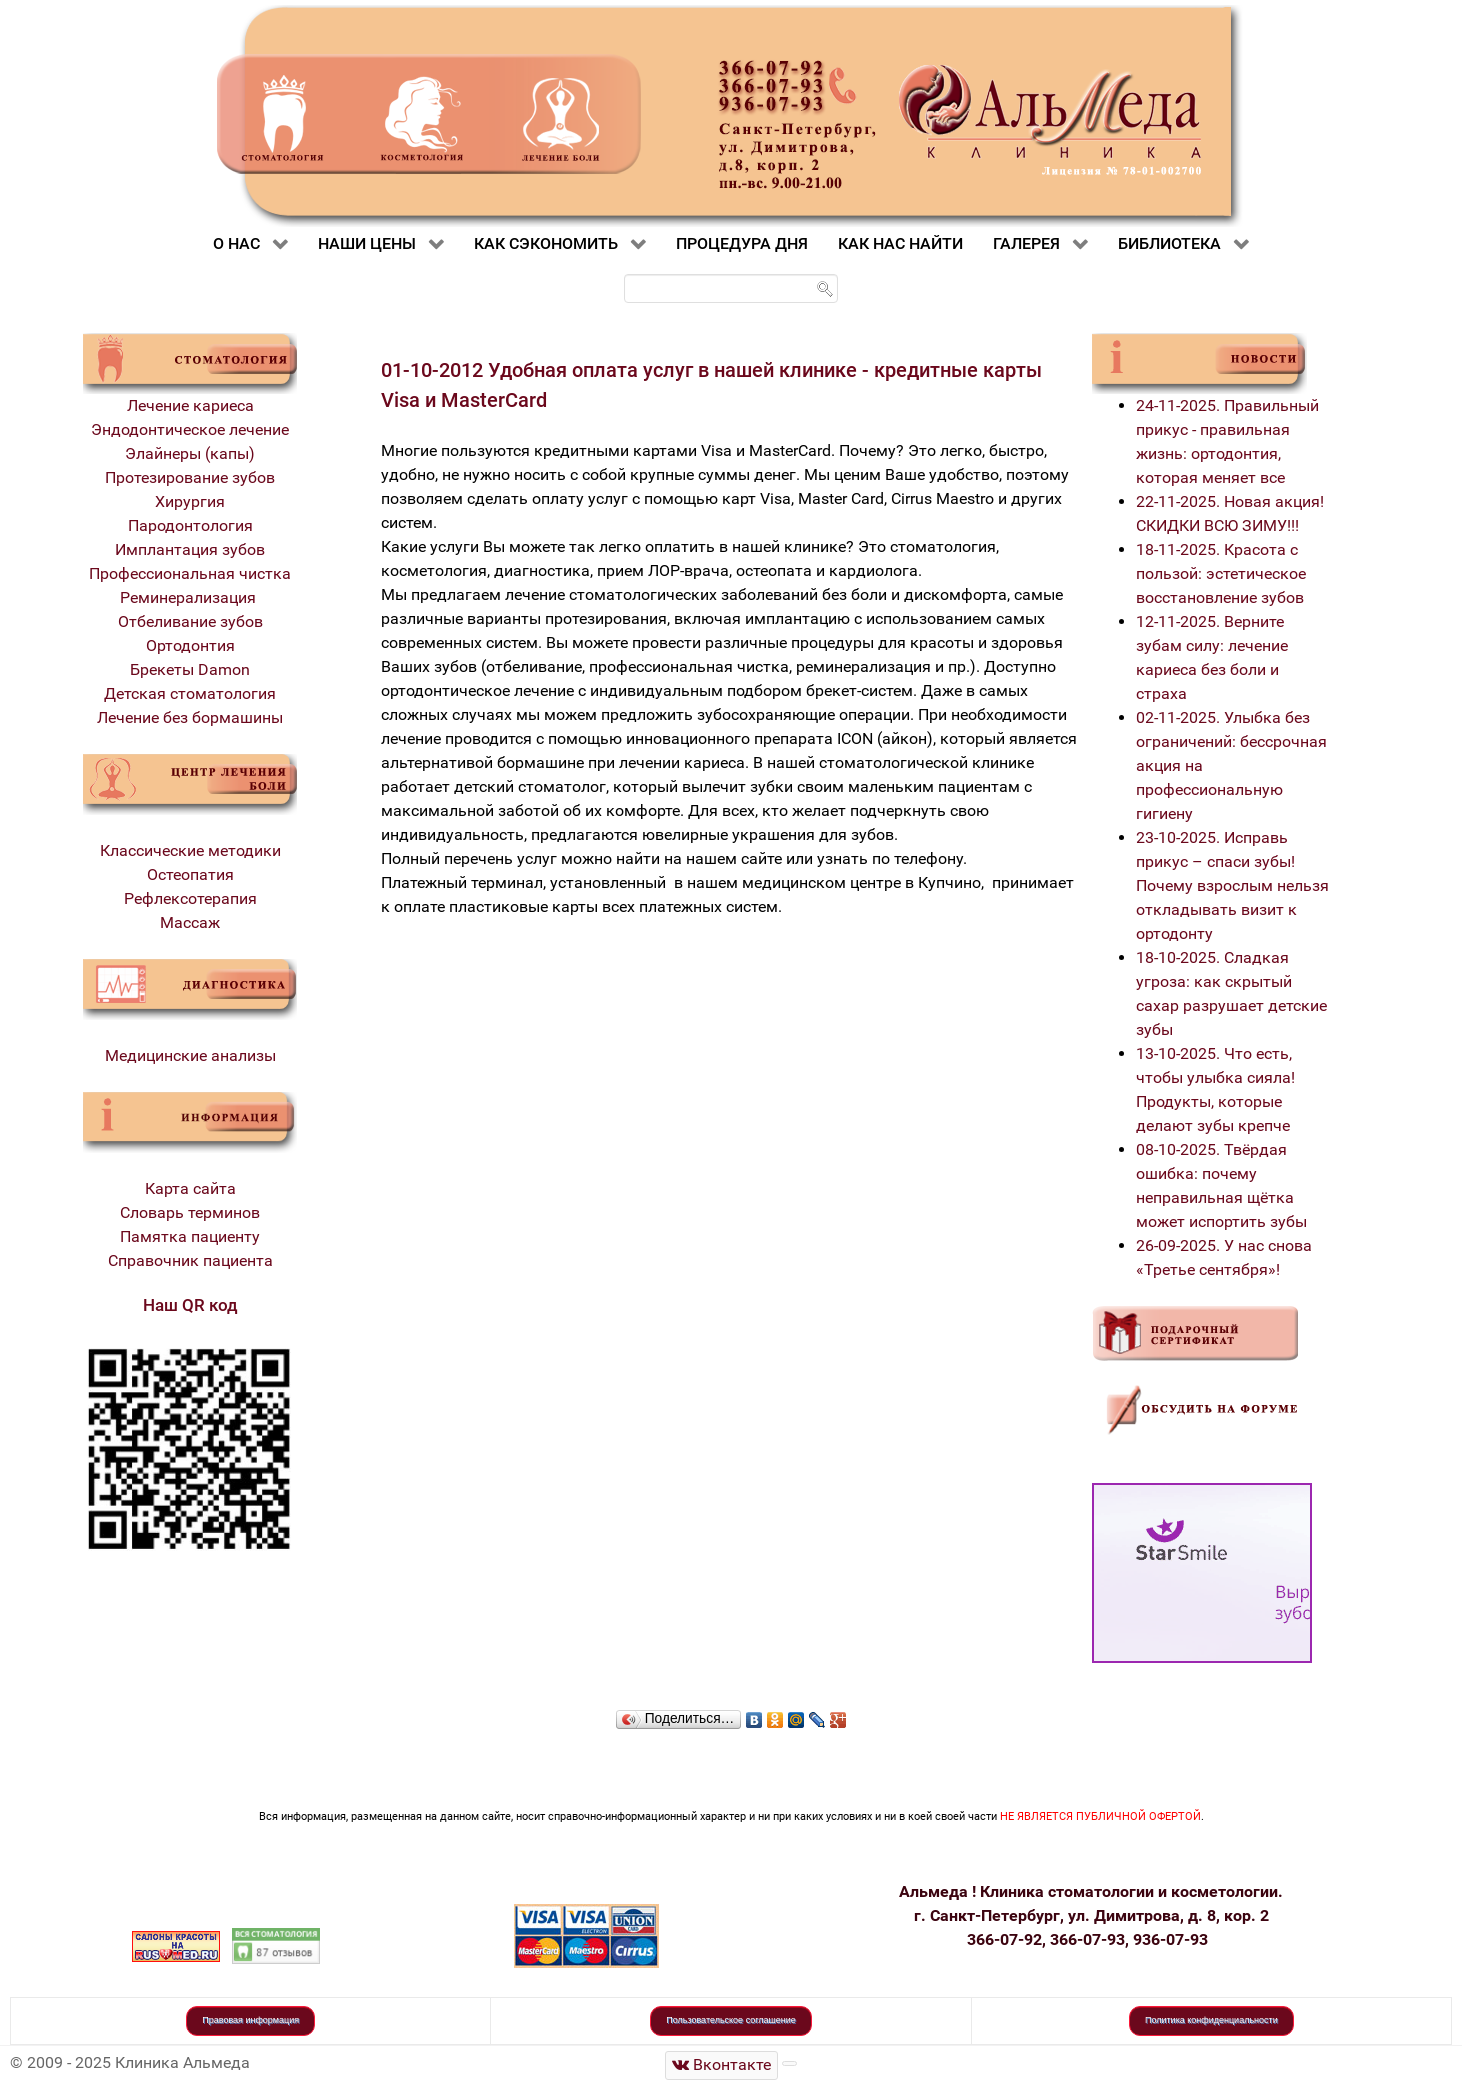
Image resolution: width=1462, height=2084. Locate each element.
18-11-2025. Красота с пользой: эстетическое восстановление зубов (1221, 573)
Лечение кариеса (190, 405)
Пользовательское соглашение (731, 2020)
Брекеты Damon (190, 669)
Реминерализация (190, 597)
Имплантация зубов (190, 549)
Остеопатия (190, 874)
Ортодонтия (190, 645)
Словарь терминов (190, 1212)
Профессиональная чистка (190, 573)
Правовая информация (250, 2020)
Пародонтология (190, 525)
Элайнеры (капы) (190, 453)
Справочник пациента (190, 1260)
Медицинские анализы (190, 1055)
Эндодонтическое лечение (190, 429)
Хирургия (190, 501)
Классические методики (190, 850)
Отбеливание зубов (190, 621)
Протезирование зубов (190, 477)
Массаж (190, 922)
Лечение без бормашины (190, 717)
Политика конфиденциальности (1211, 2020)
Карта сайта (190, 1188)
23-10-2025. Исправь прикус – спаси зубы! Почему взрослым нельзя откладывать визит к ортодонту (1232, 885)
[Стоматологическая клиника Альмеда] (722, 2065)
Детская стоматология (190, 693)
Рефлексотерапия (190, 898)
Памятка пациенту (190, 1236)
